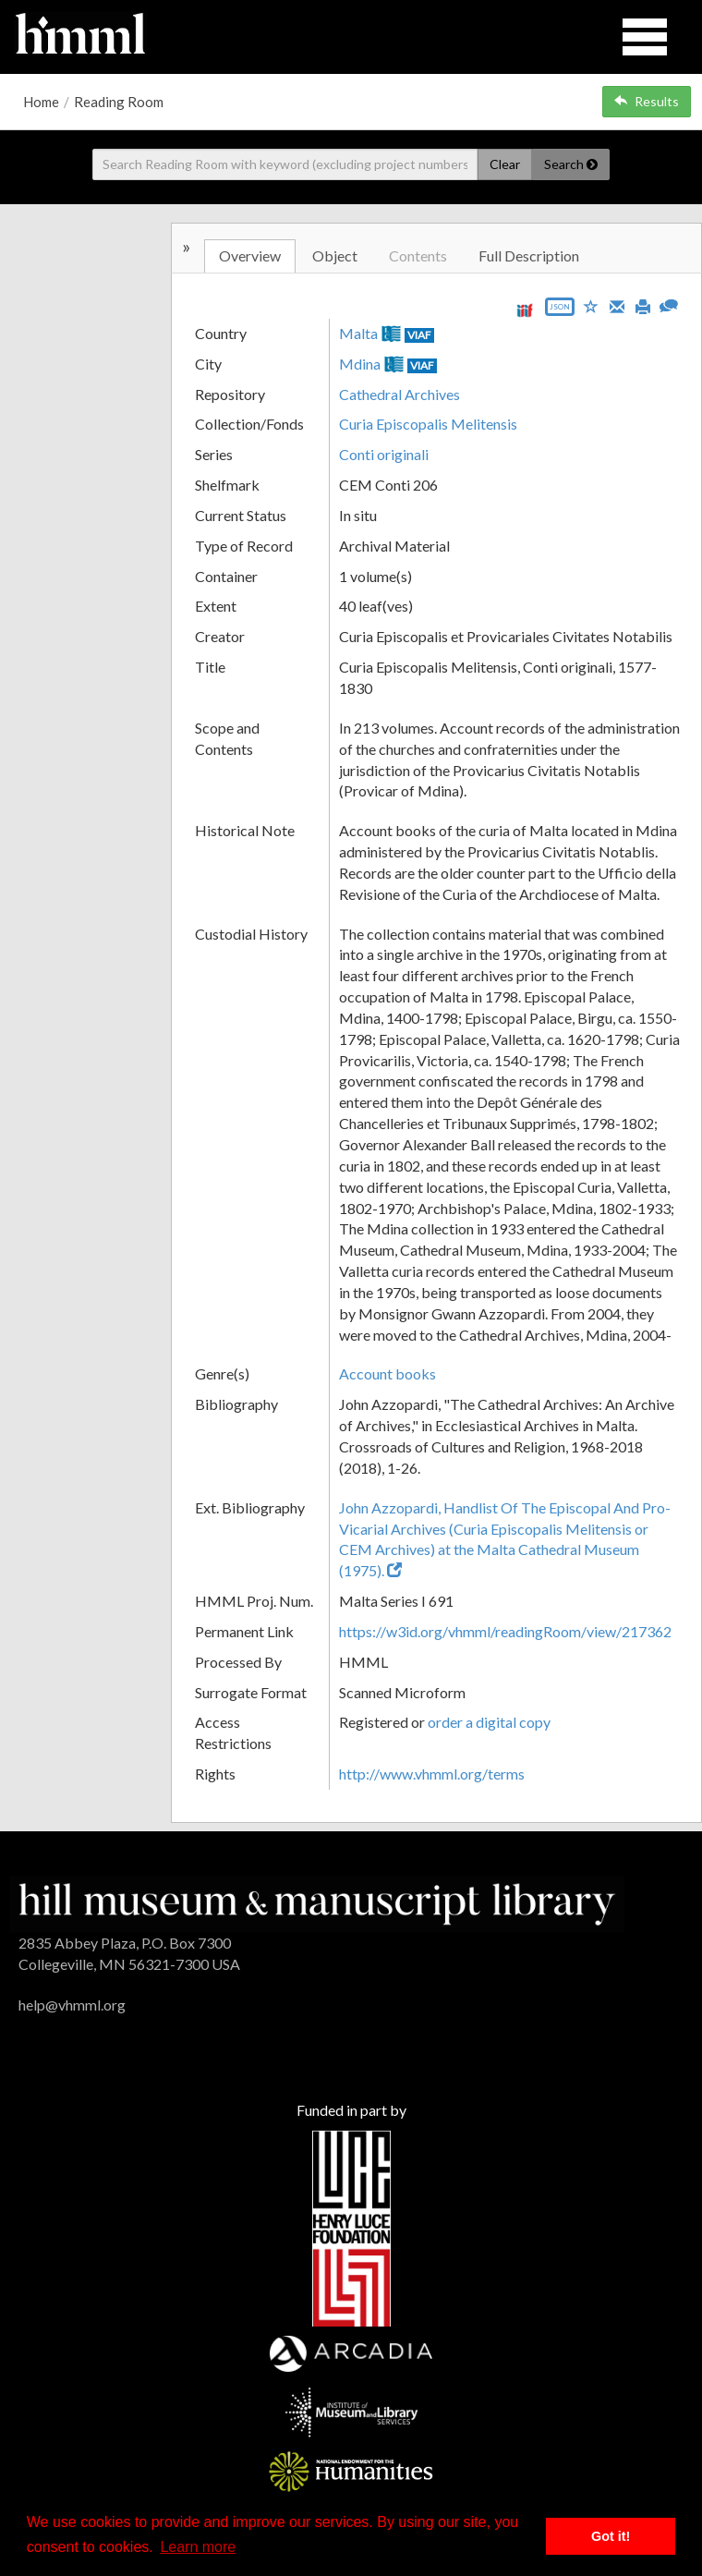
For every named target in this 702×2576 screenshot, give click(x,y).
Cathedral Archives (399, 394)
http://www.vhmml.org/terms (432, 1773)
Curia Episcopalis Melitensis (428, 423)
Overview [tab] (250, 255)
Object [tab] (334, 255)
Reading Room (118, 101)
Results (646, 101)
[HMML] (316, 1902)
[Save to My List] (591, 305)
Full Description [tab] (528, 255)
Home (41, 101)
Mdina (360, 363)
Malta (358, 333)
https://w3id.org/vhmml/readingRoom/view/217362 (505, 1631)
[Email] (617, 305)
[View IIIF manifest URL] (524, 310)
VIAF (419, 335)
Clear (505, 164)
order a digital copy (489, 1722)
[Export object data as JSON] (560, 310)
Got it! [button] (610, 2536)
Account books (387, 1373)
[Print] (642, 305)
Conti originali (384, 454)
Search (571, 164)
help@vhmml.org (72, 2004)
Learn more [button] (198, 2547)
